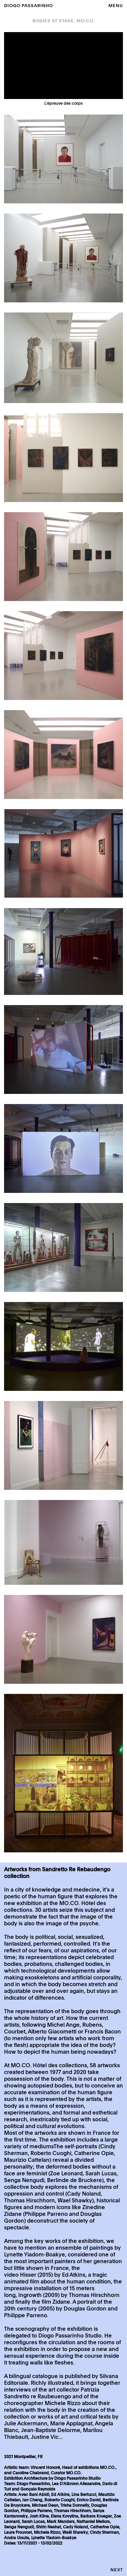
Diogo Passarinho (28, 6)
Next (116, 2570)
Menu (115, 6)
